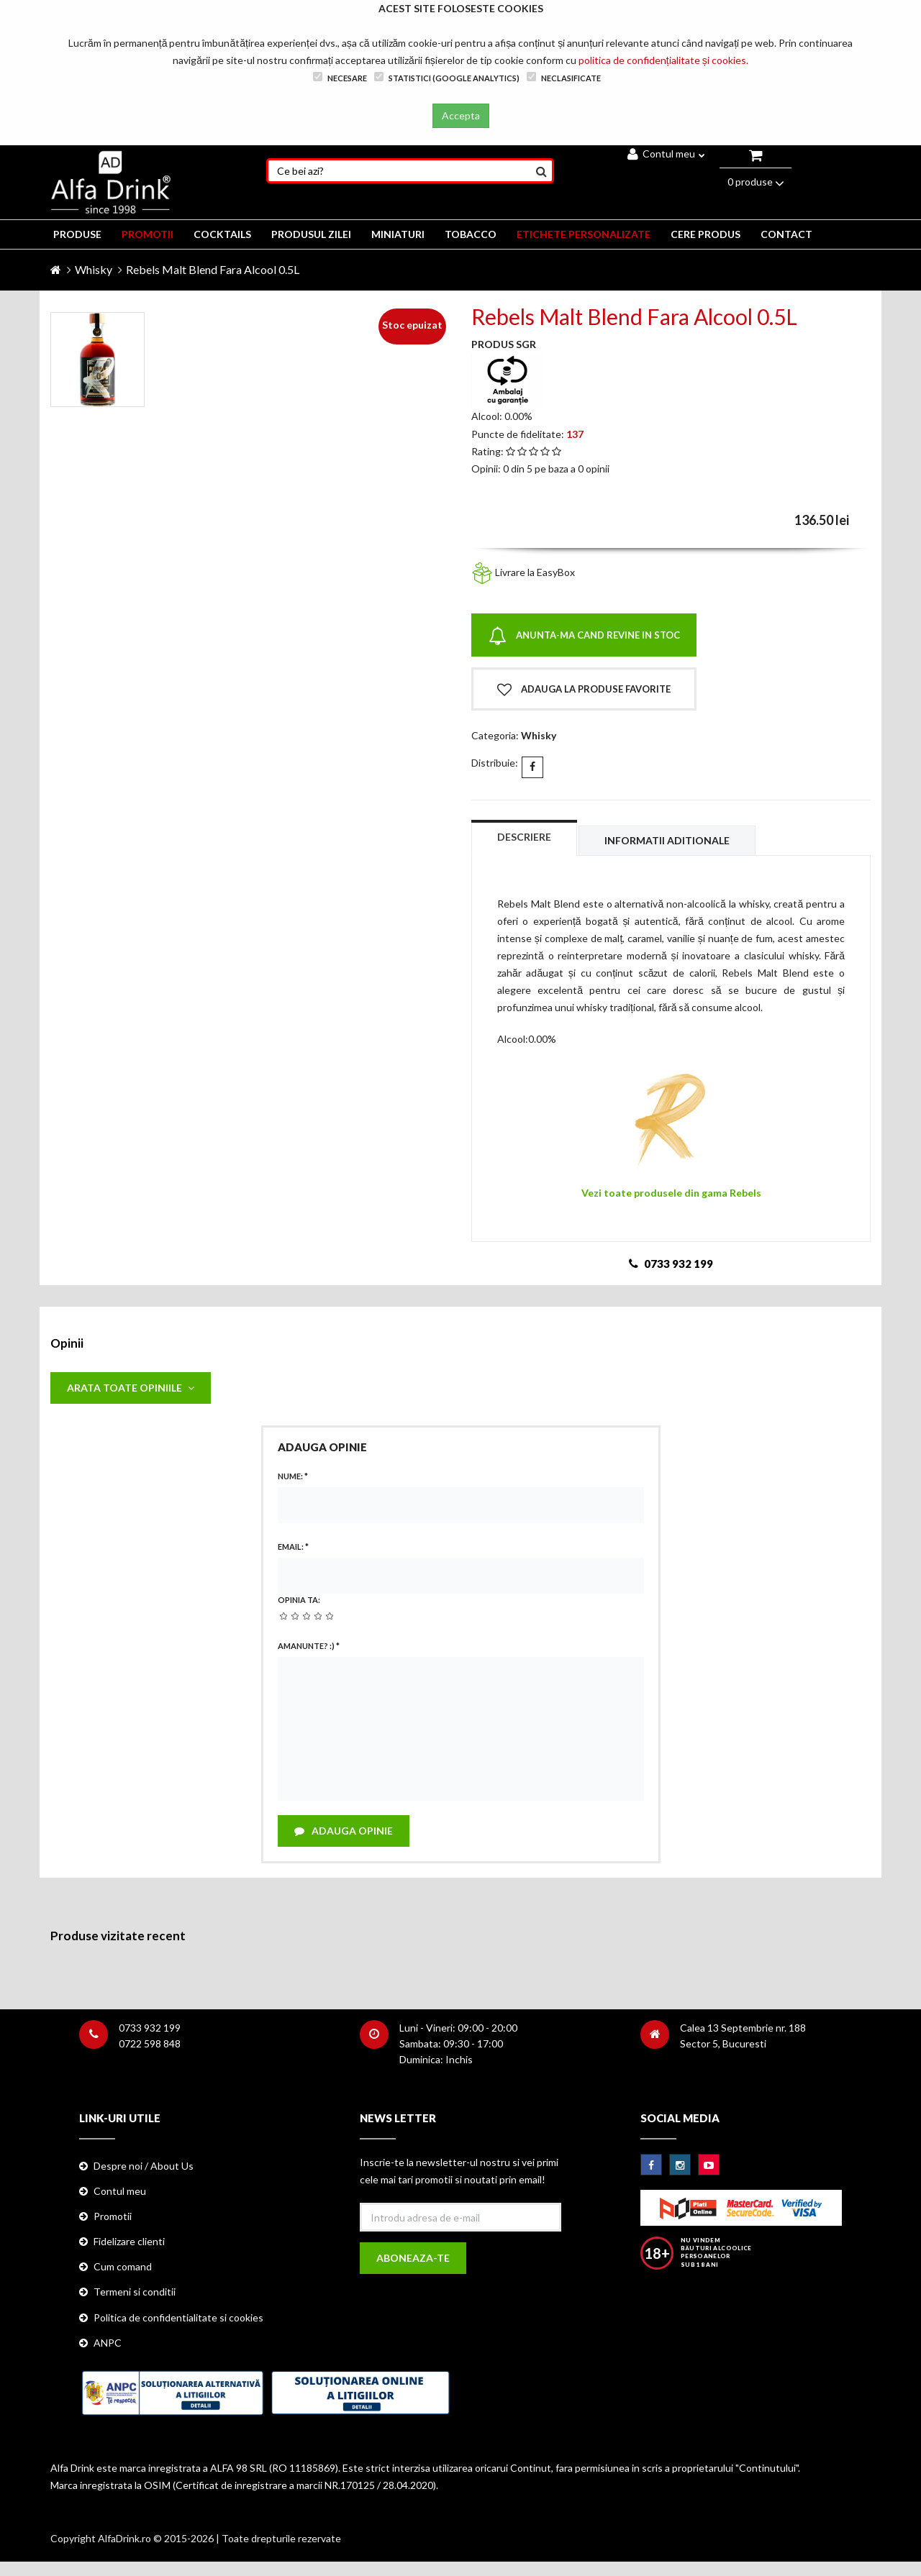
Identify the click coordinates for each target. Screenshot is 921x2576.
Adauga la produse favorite (584, 689)
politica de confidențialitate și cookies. (663, 60)
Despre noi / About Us (144, 2166)
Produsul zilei (311, 234)
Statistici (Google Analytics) (447, 77)
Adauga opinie (343, 1830)
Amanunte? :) (309, 1645)
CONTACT (786, 234)
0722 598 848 (150, 2043)
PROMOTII (147, 234)
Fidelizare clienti (129, 2241)
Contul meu (666, 153)
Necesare (340, 77)
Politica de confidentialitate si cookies (178, 2317)
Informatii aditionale (667, 840)
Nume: (293, 1476)
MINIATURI (398, 234)
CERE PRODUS (705, 234)
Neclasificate (564, 77)
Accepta (461, 115)
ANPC (108, 2343)
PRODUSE (77, 234)
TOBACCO (470, 234)
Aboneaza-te (413, 2258)
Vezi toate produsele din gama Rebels (671, 1193)
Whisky (93, 269)
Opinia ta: (299, 1599)
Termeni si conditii (135, 2291)
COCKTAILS (222, 234)
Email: (293, 1546)
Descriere (524, 837)
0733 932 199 (150, 2028)
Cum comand (123, 2266)
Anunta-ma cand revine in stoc (584, 636)
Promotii (113, 2216)
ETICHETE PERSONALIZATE (583, 234)
